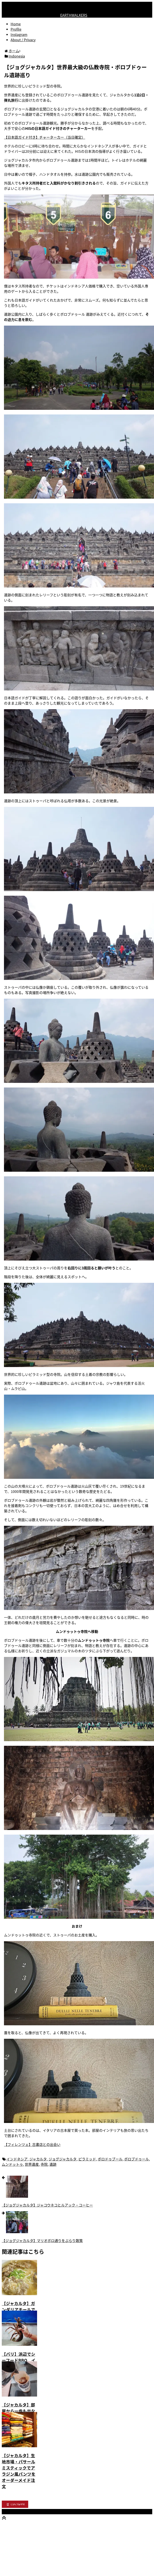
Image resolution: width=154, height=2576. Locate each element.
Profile (16, 29)
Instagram (19, 34)
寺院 (44, 2164)
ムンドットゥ (12, 2164)
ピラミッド (87, 2159)
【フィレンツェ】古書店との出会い (32, 2144)
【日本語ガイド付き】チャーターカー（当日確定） (44, 137)
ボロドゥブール (110, 2159)
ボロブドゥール (136, 2159)
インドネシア (17, 2159)
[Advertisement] (60, 2482)
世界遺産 (32, 2164)
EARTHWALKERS (73, 15)
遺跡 (52, 2164)
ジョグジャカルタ (63, 2159)
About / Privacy (23, 39)
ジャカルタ (38, 2159)
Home (16, 23)
